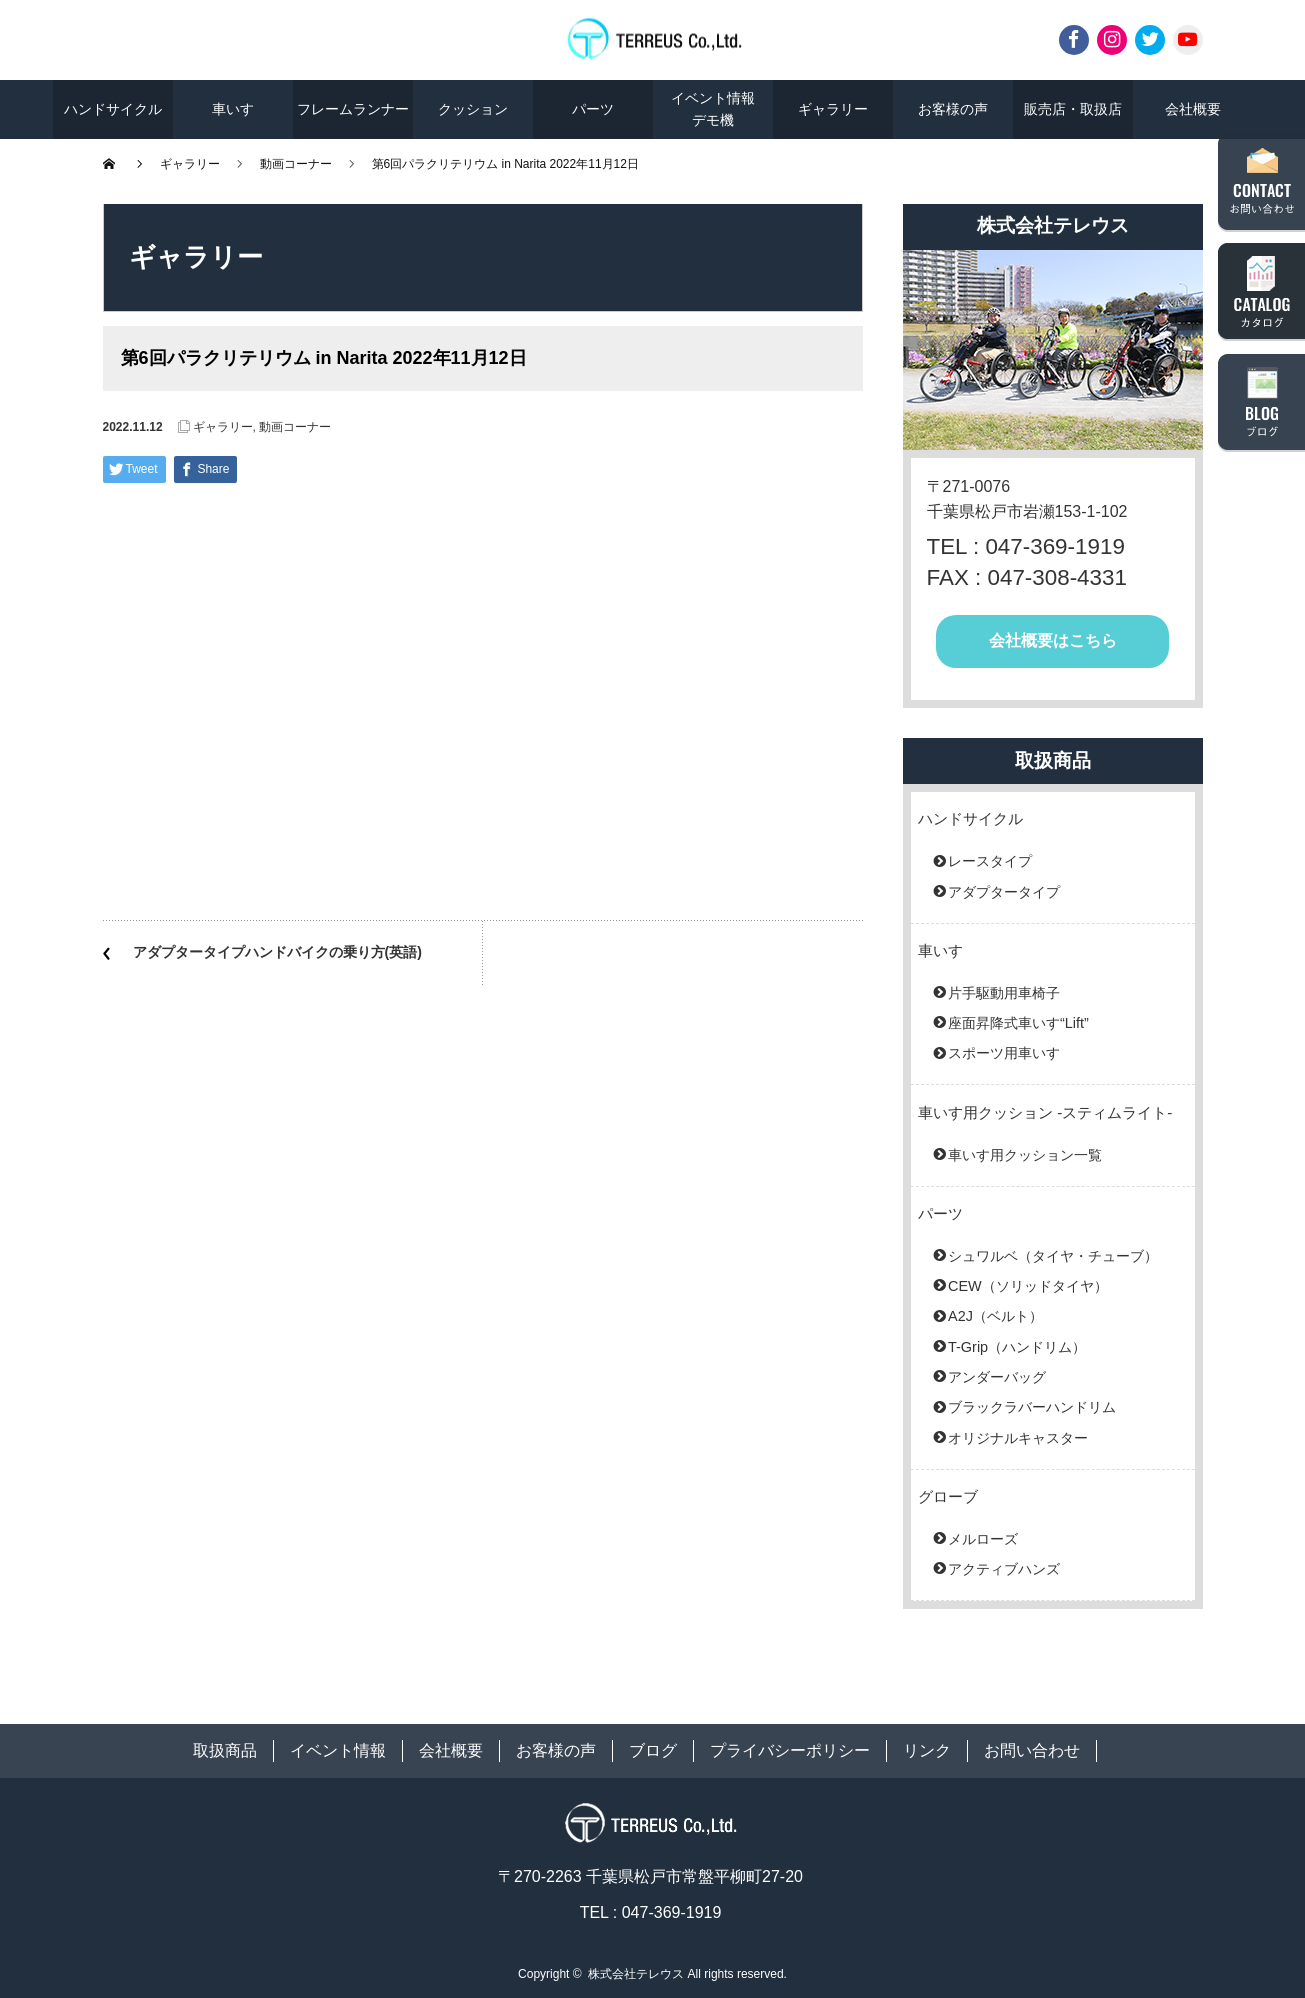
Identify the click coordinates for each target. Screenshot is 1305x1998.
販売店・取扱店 (1073, 109)
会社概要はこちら (1053, 640)
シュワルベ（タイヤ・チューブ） (1053, 1256)
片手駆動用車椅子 (1004, 993)
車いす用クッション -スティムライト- (1045, 1112)
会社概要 (1193, 109)
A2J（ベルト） (995, 1316)
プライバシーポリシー (790, 1750)
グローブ (948, 1496)
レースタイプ (990, 861)
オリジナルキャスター (1018, 1438)
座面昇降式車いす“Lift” (1018, 1023)
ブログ (653, 1750)
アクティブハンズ (1004, 1569)
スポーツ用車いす (1004, 1053)
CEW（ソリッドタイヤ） (1028, 1286)
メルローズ (983, 1539)
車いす (233, 109)
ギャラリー (833, 109)
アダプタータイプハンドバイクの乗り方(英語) (277, 952)
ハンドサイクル (113, 109)
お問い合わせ (1032, 1750)
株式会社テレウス (636, 1974)
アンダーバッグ (997, 1377)
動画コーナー (296, 164)
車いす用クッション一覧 (1025, 1155)
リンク (927, 1750)
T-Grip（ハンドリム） (1017, 1347)
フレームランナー (353, 109)
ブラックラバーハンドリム (1032, 1407)
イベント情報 (338, 1750)
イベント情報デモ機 (713, 109)
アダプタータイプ (1004, 892)
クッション (473, 109)
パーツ (593, 109)
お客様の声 (953, 109)
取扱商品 (225, 1750)
